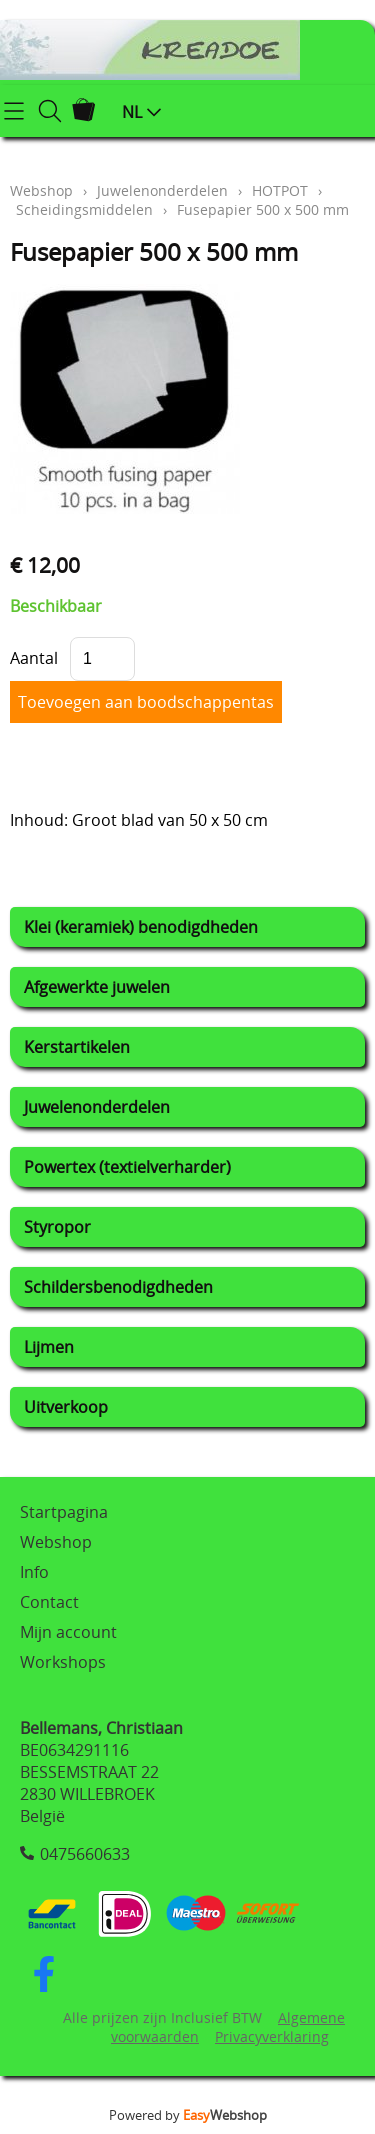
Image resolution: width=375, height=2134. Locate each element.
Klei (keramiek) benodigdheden (141, 927)
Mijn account (68, 1632)
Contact (49, 1602)
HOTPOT (280, 190)
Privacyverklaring (272, 2036)
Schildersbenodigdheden (118, 1287)
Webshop (41, 190)
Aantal (34, 658)
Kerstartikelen (77, 1047)
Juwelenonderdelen (97, 1107)
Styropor (57, 1227)
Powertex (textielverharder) (127, 1167)
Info (34, 1572)
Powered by (188, 2115)
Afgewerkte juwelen (97, 987)
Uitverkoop (66, 1407)
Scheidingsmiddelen (84, 209)
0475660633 (85, 1854)
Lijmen (49, 1347)
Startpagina (64, 1512)
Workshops (63, 1662)
